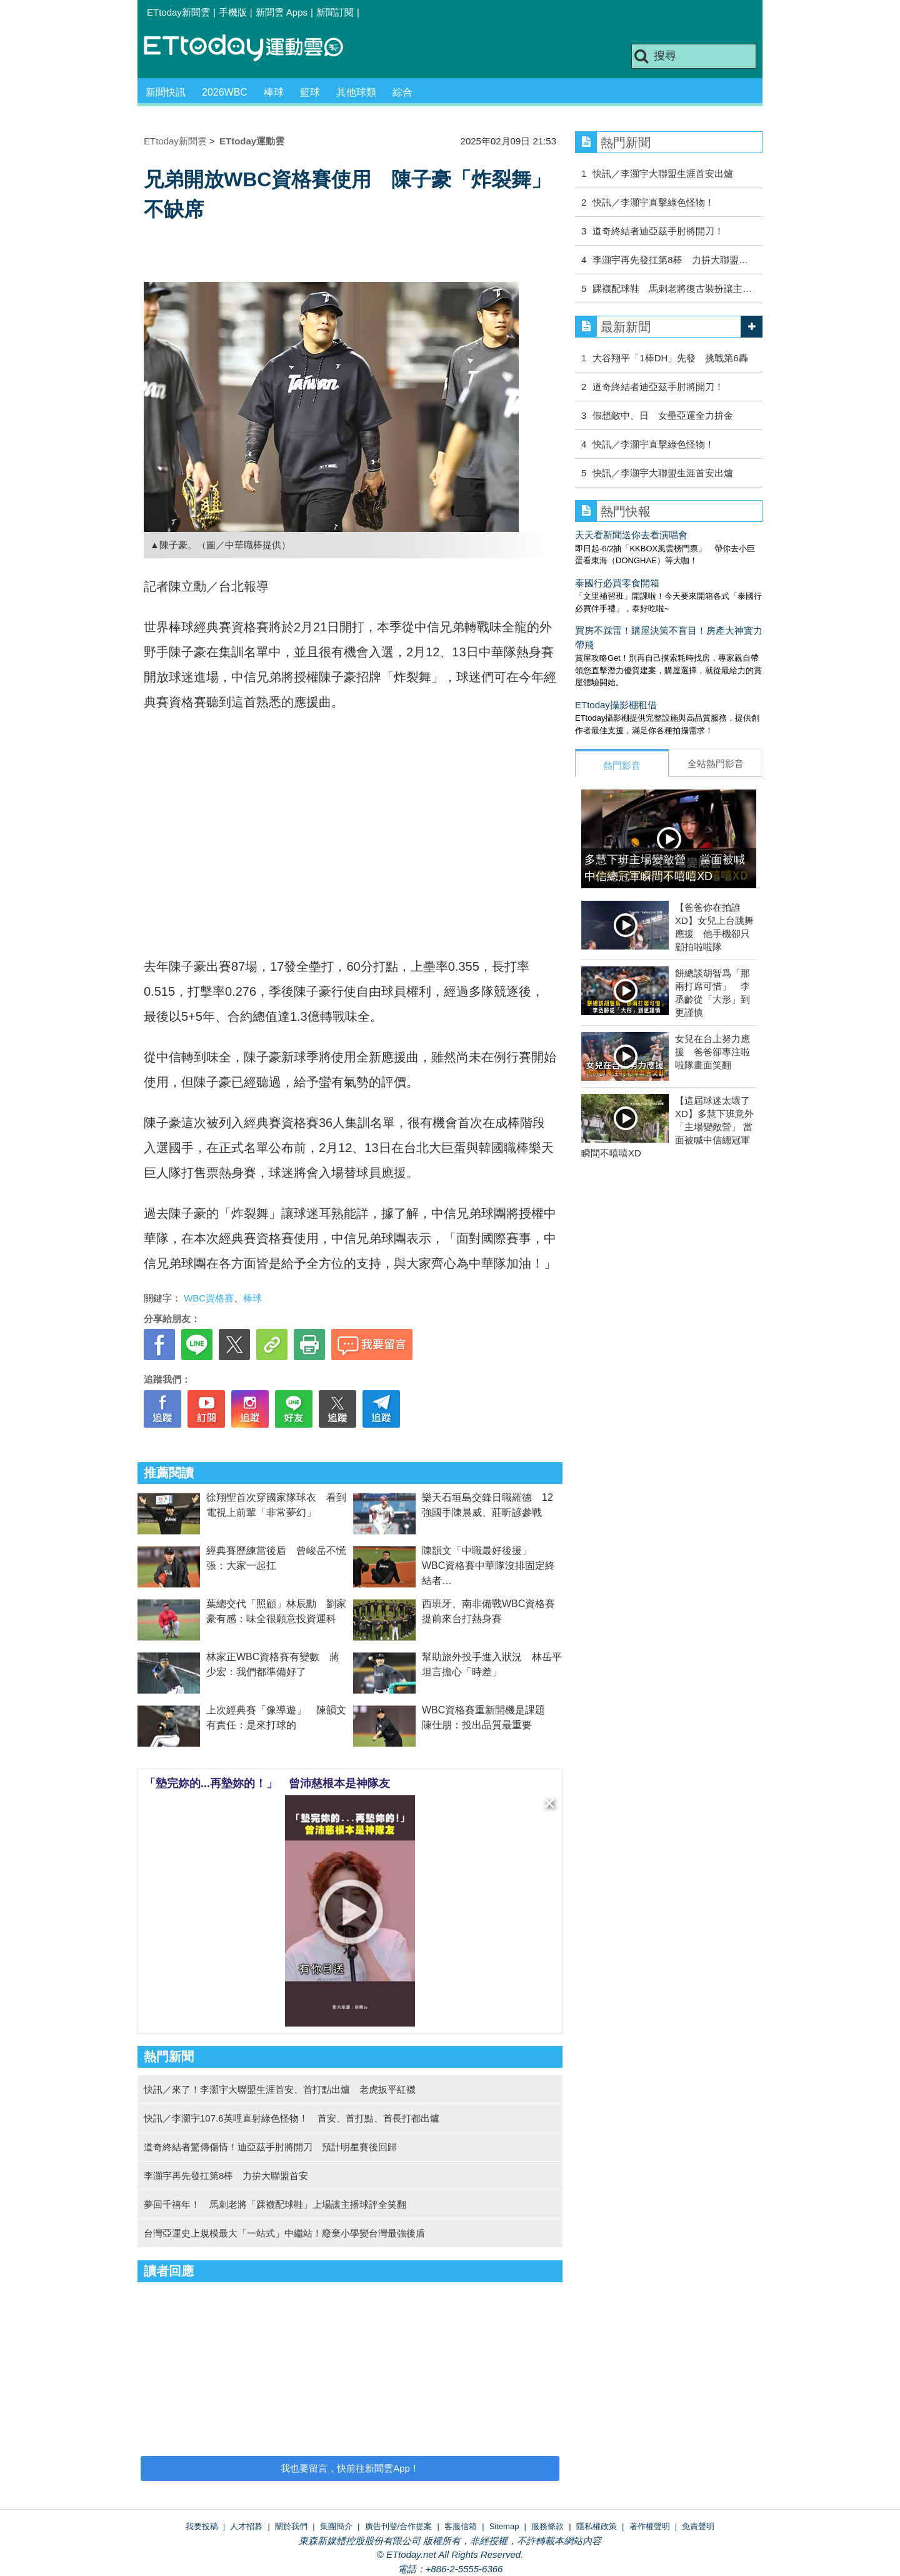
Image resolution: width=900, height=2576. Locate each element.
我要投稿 (202, 2526)
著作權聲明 (649, 2526)
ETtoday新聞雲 (178, 12)
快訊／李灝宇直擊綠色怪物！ (653, 202)
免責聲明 (698, 2526)
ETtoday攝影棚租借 (616, 704)
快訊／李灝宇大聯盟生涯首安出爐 (662, 173)
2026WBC (225, 92)
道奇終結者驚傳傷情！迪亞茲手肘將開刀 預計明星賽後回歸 (270, 2147)
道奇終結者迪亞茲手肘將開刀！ (658, 231)
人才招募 (246, 2526)
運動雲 (253, 48)
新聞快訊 (166, 92)
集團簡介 (336, 2526)
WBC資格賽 (209, 1298)
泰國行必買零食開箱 (617, 583)
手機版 (233, 12)
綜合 (402, 92)
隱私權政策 (596, 2526)
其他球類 (356, 92)
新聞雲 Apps (282, 12)
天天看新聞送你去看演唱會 (631, 534)
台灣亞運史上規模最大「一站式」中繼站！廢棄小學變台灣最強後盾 (284, 2233)
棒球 (274, 92)
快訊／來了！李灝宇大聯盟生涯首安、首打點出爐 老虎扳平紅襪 (280, 2089)
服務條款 (547, 2526)
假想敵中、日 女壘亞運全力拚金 (662, 415)
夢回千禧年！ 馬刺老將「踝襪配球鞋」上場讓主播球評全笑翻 (275, 2204)
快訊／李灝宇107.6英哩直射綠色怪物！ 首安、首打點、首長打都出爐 (291, 2118)
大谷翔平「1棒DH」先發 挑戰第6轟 (670, 358)
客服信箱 (460, 2526)
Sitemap (504, 2526)
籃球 (310, 92)
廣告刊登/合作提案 (398, 2526)
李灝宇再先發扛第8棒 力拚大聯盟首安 (226, 2175)
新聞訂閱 (335, 12)
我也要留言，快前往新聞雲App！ (350, 2468)
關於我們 (291, 2526)
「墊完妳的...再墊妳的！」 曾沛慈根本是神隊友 (267, 1783)
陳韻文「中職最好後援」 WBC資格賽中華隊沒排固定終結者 (488, 1565)
